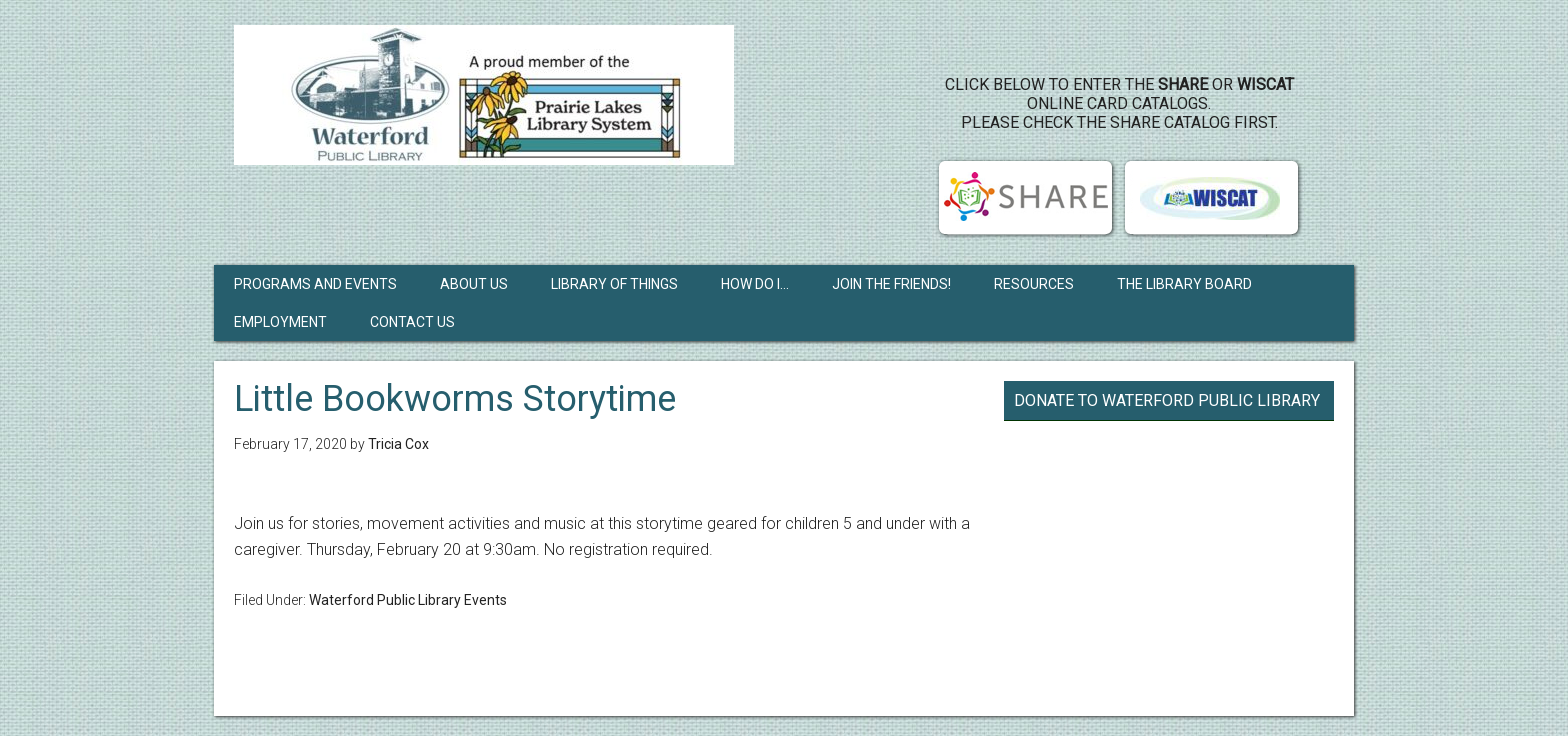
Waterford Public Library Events (408, 600)
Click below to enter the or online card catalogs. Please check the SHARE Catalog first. (1119, 103)
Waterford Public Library (484, 95)
